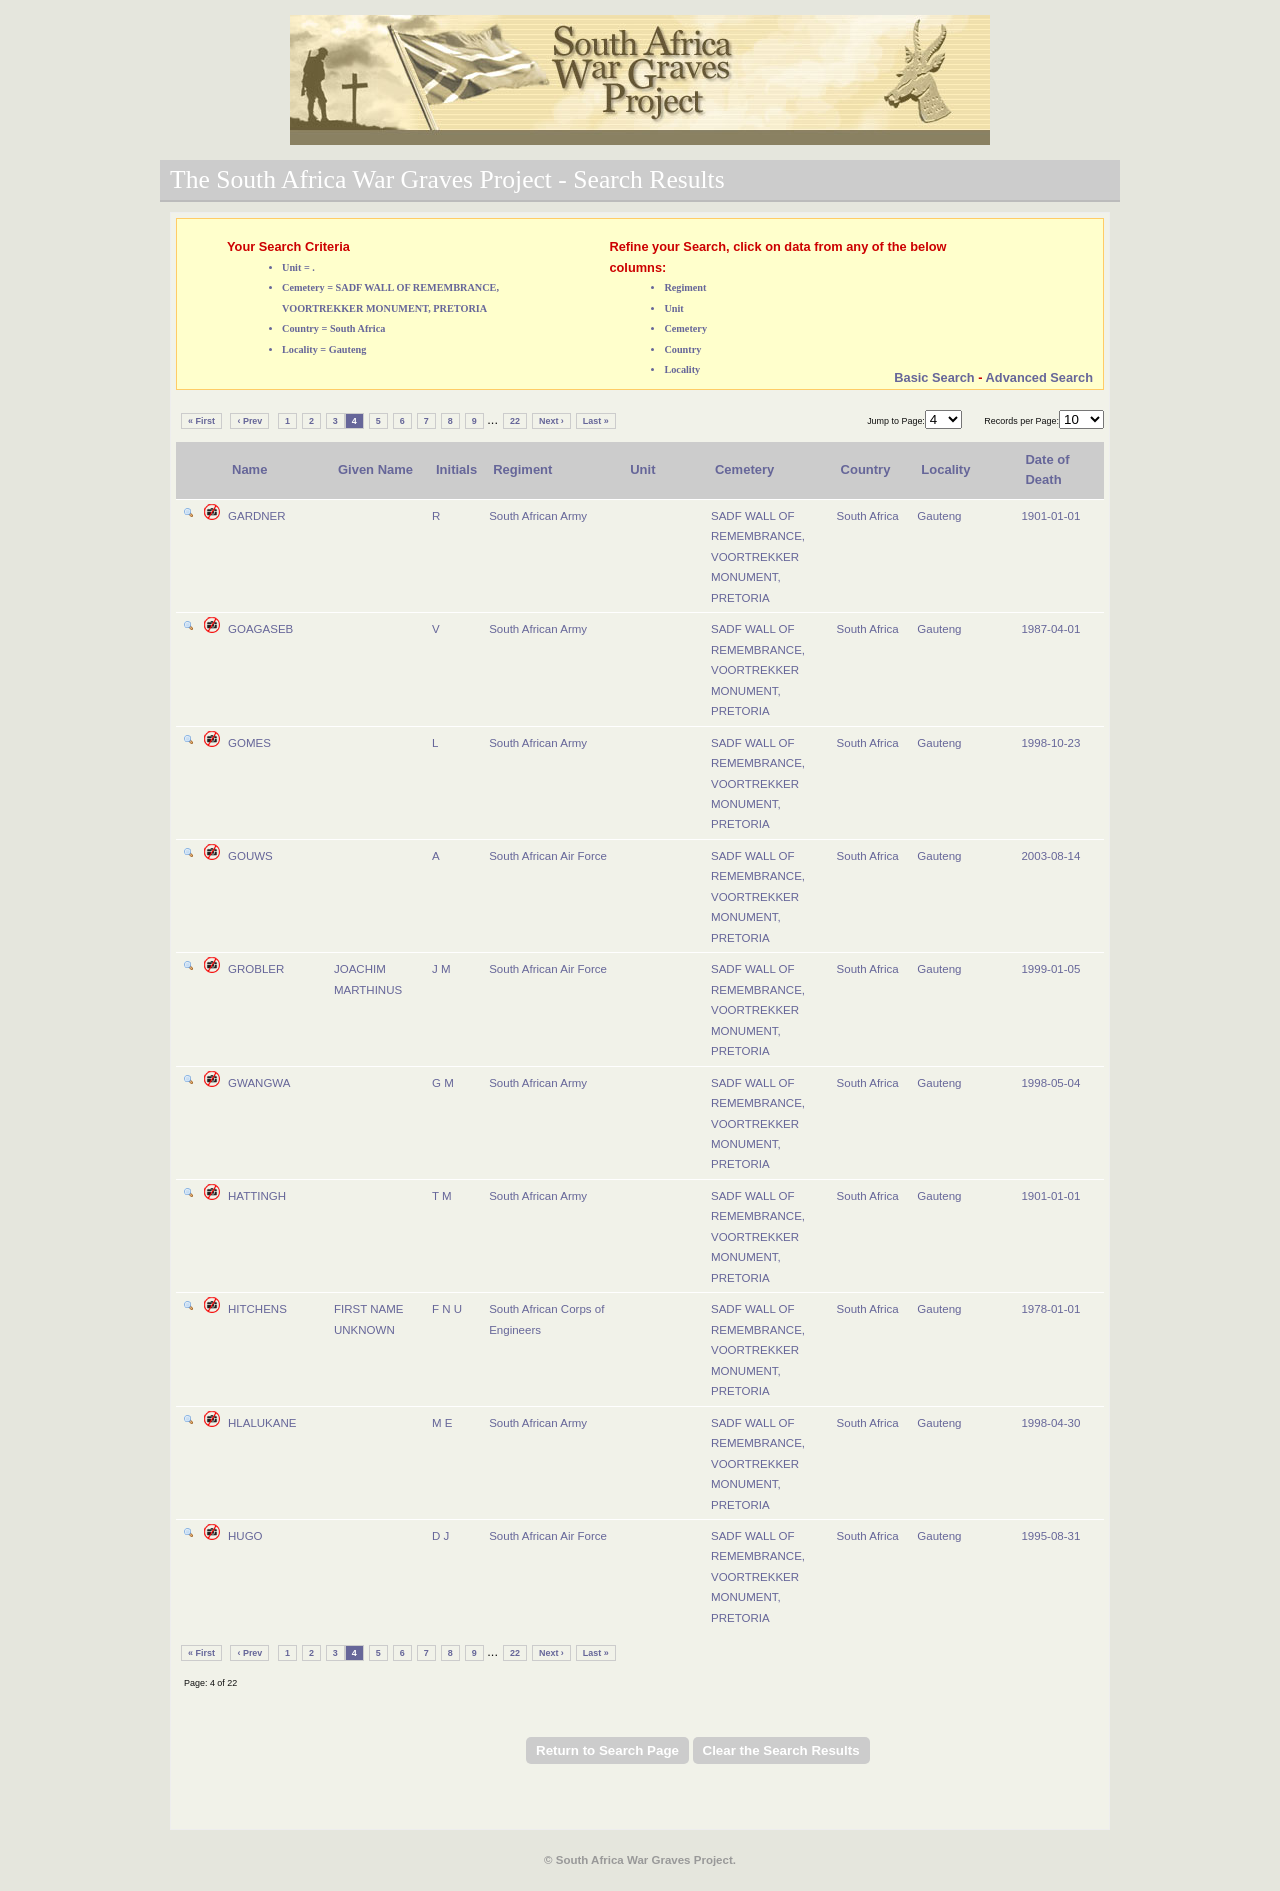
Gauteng (939, 516)
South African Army (538, 516)
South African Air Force (548, 856)
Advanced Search (1039, 377)
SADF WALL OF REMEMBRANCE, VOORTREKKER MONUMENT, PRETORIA (758, 557)
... (492, 419)
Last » (596, 421)
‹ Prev (249, 421)
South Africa (868, 516)
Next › (551, 421)
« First (201, 421)
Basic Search (934, 377)
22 (515, 421)
